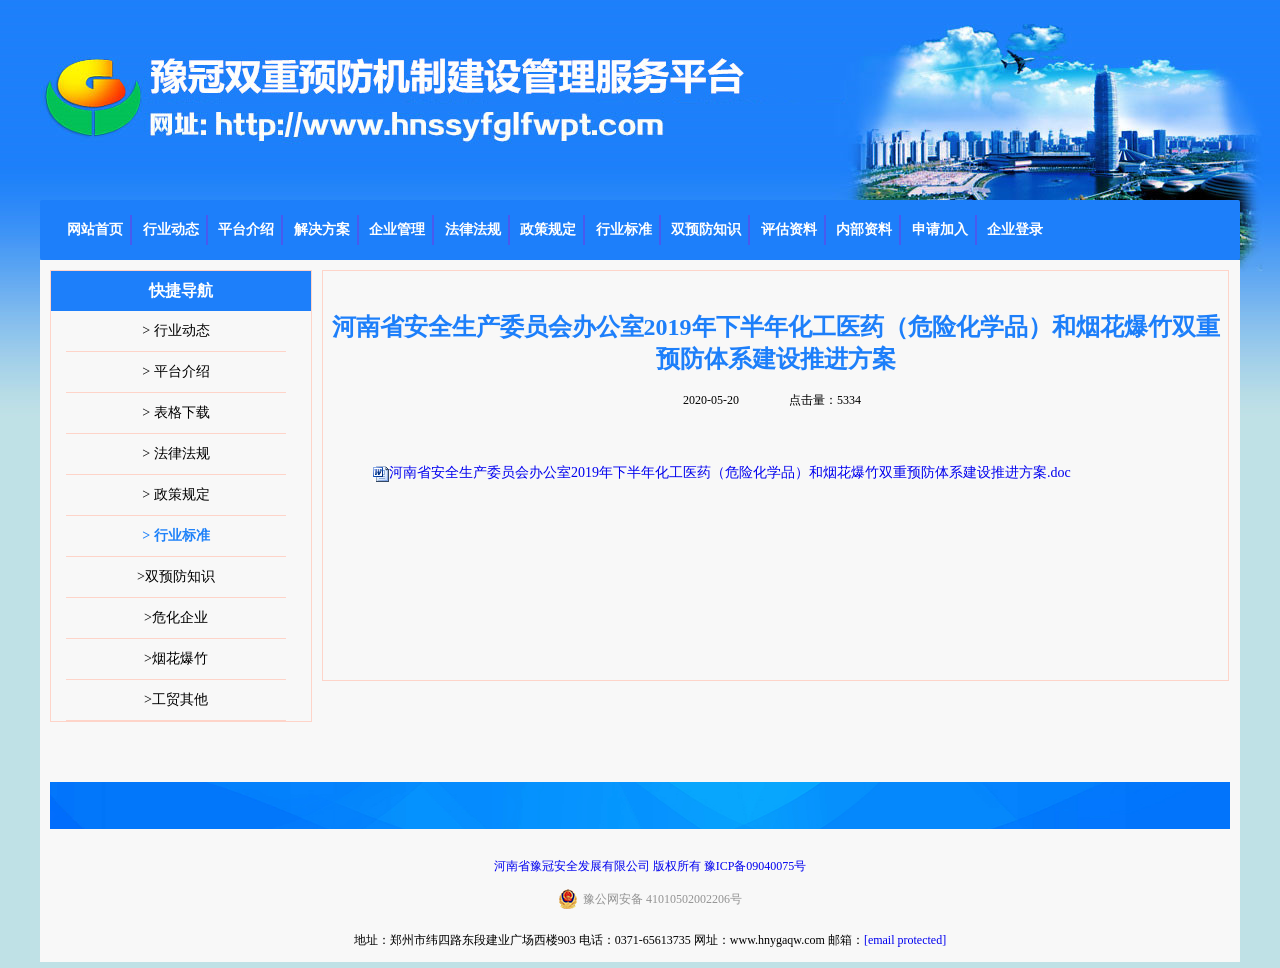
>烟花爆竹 (176, 658)
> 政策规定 (175, 494)
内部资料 (864, 229)
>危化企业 (176, 617)
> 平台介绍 (175, 371)
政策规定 (548, 229)
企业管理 (397, 229)
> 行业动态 (175, 330)
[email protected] (905, 940)
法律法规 (473, 229)
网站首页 (95, 229)
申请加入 (940, 229)
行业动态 (171, 229)
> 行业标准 (175, 535)
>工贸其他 (176, 699)
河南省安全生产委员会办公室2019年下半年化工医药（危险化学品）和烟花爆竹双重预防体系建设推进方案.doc (730, 472)
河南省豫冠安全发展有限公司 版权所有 (597, 866)
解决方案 (322, 229)
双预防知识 (706, 229)
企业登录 (1015, 229)
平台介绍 (246, 229)
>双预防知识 (176, 576)
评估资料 (789, 229)
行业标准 (624, 229)
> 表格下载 (175, 412)
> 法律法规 (175, 453)
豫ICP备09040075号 (755, 866)
